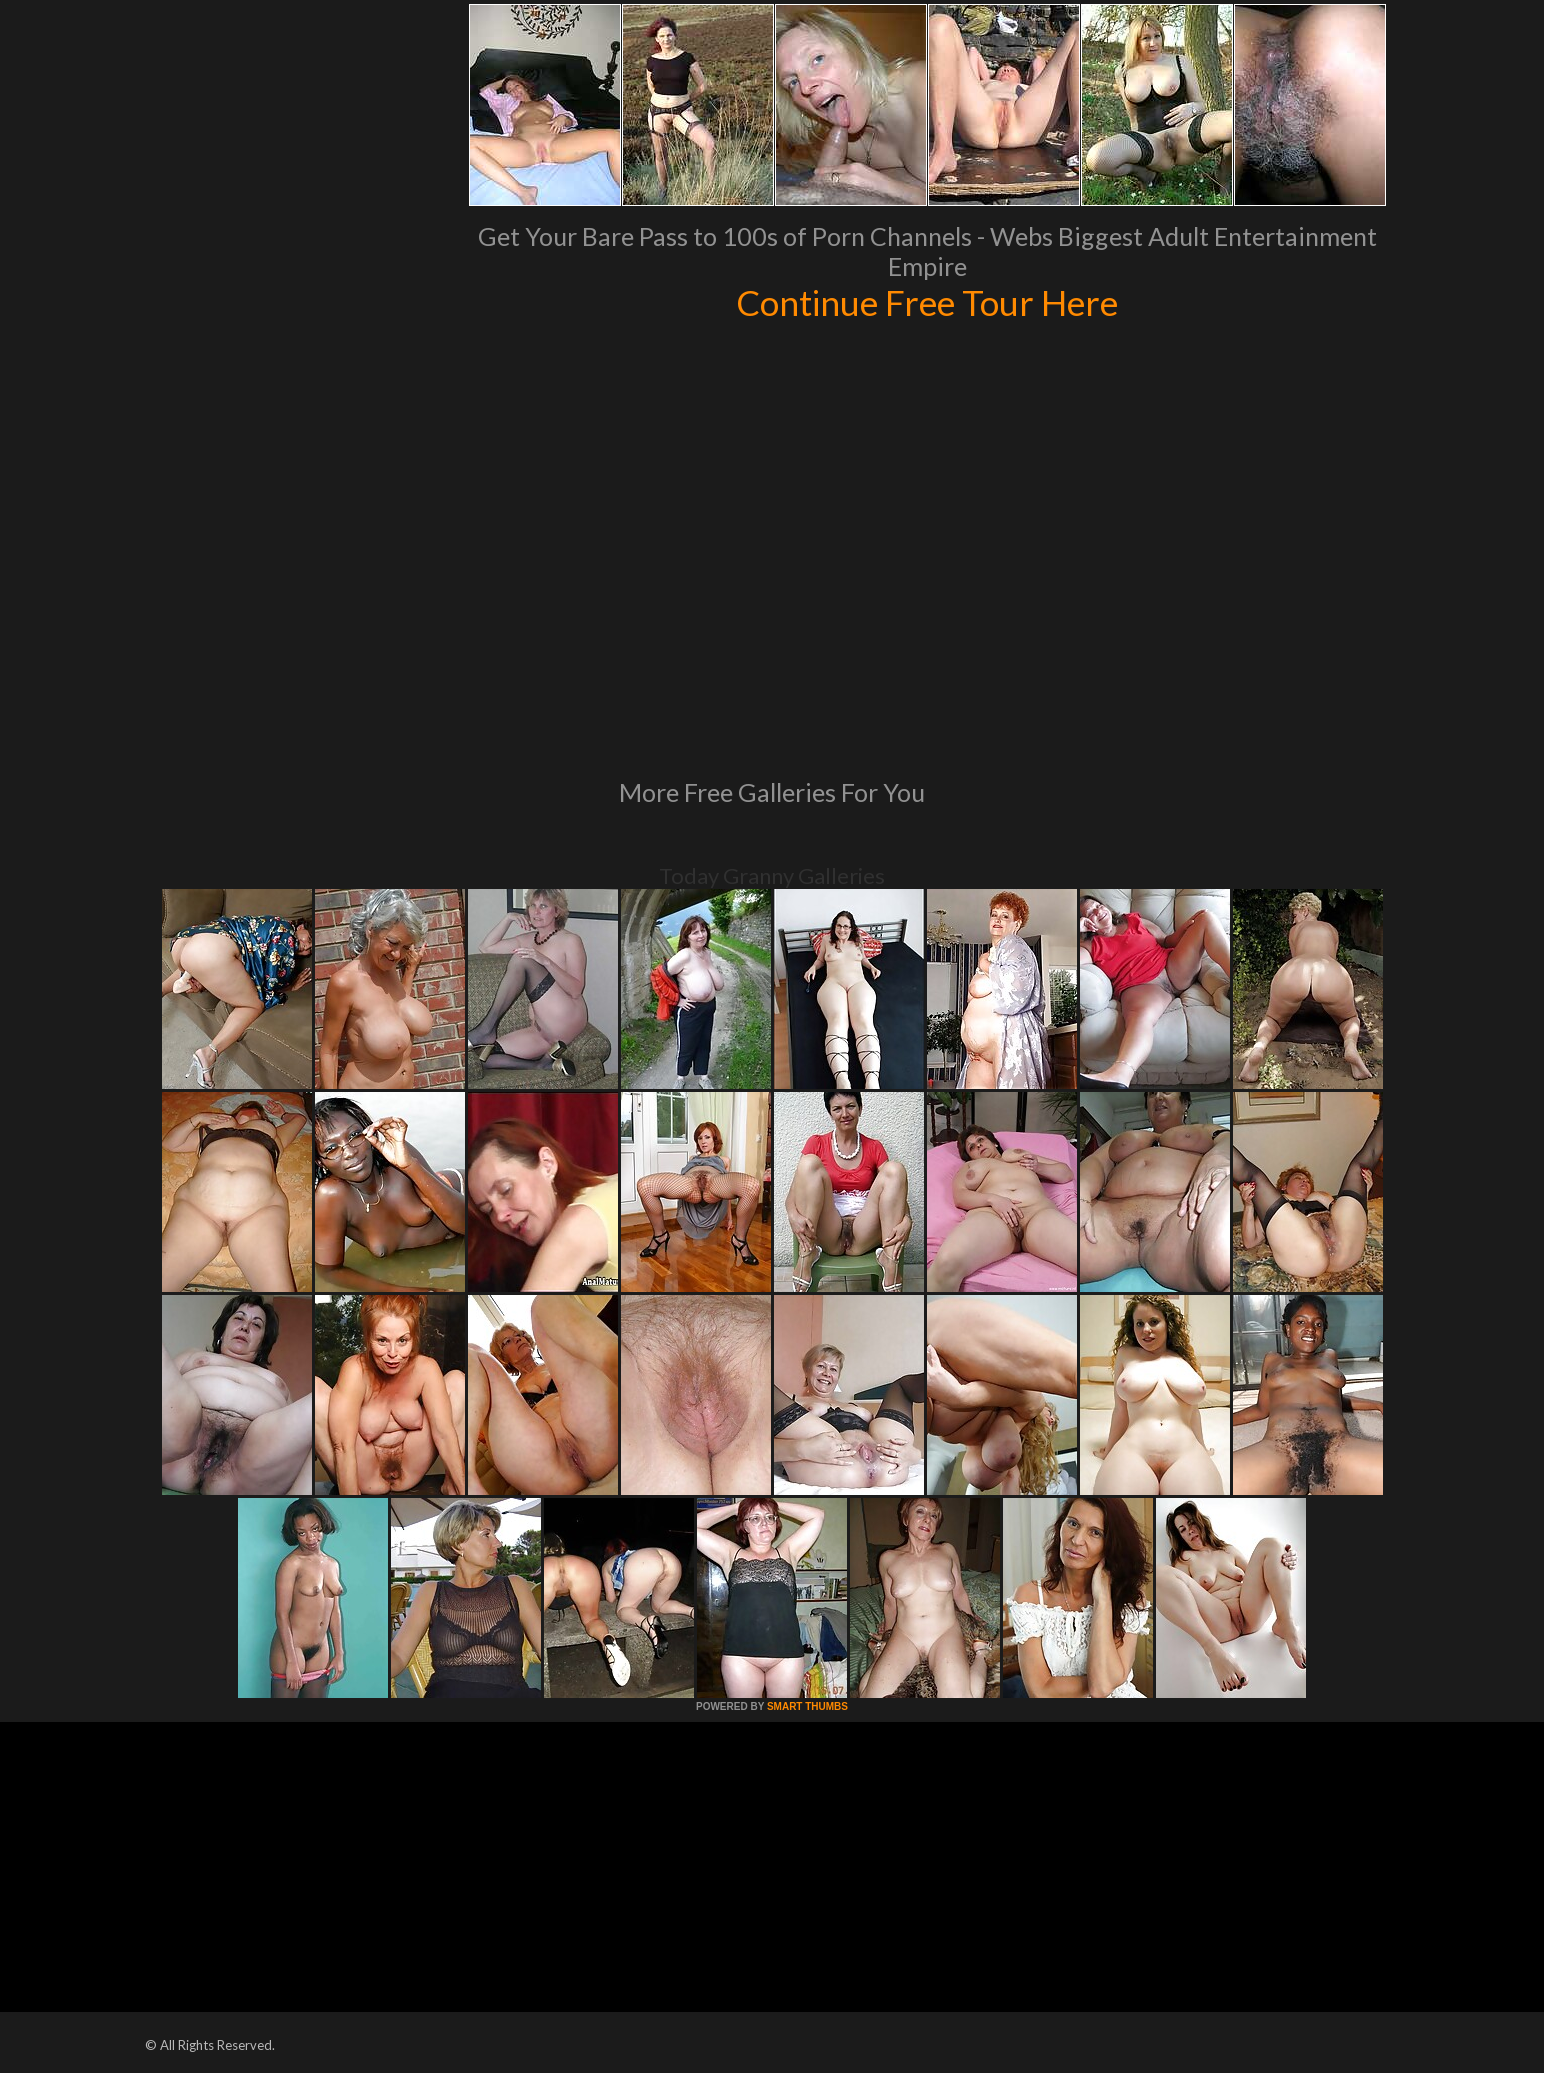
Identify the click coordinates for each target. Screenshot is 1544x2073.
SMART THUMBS (807, 1706)
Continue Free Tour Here (927, 302)
